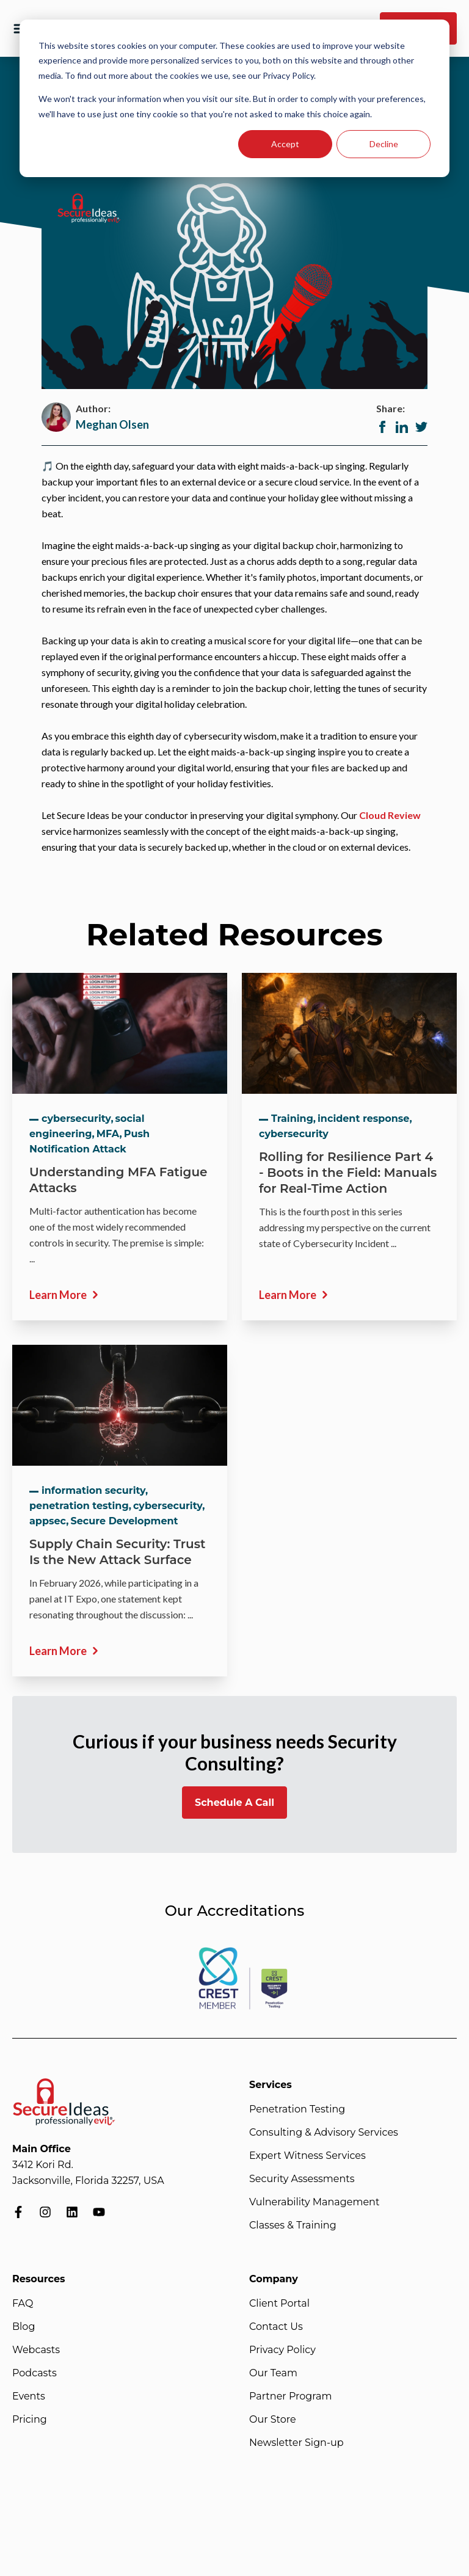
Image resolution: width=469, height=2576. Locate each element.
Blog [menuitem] (23, 2326)
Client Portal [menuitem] (279, 2303)
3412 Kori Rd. (42, 2164)
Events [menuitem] (28, 2396)
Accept (285, 144)
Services (270, 2084)
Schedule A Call (234, 1802)
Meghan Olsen (112, 424)
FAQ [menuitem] (22, 2303)
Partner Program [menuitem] (290, 2396)
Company (273, 2279)
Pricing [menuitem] (29, 2419)
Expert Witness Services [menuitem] (307, 2155)
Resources (38, 2279)
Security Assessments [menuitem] (302, 2179)
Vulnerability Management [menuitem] (314, 2202)
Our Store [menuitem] (272, 2419)
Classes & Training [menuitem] (292, 2225)
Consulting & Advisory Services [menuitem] (323, 2132)
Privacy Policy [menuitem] (282, 2350)
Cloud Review (390, 815)
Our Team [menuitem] (273, 2373)
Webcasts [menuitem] (36, 2350)
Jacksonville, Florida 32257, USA (88, 2180)
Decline (383, 144)
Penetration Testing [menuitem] (297, 2109)
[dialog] (234, 98)
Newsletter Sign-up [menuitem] (296, 2442)
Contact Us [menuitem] (276, 2326)
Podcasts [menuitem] (34, 2373)
